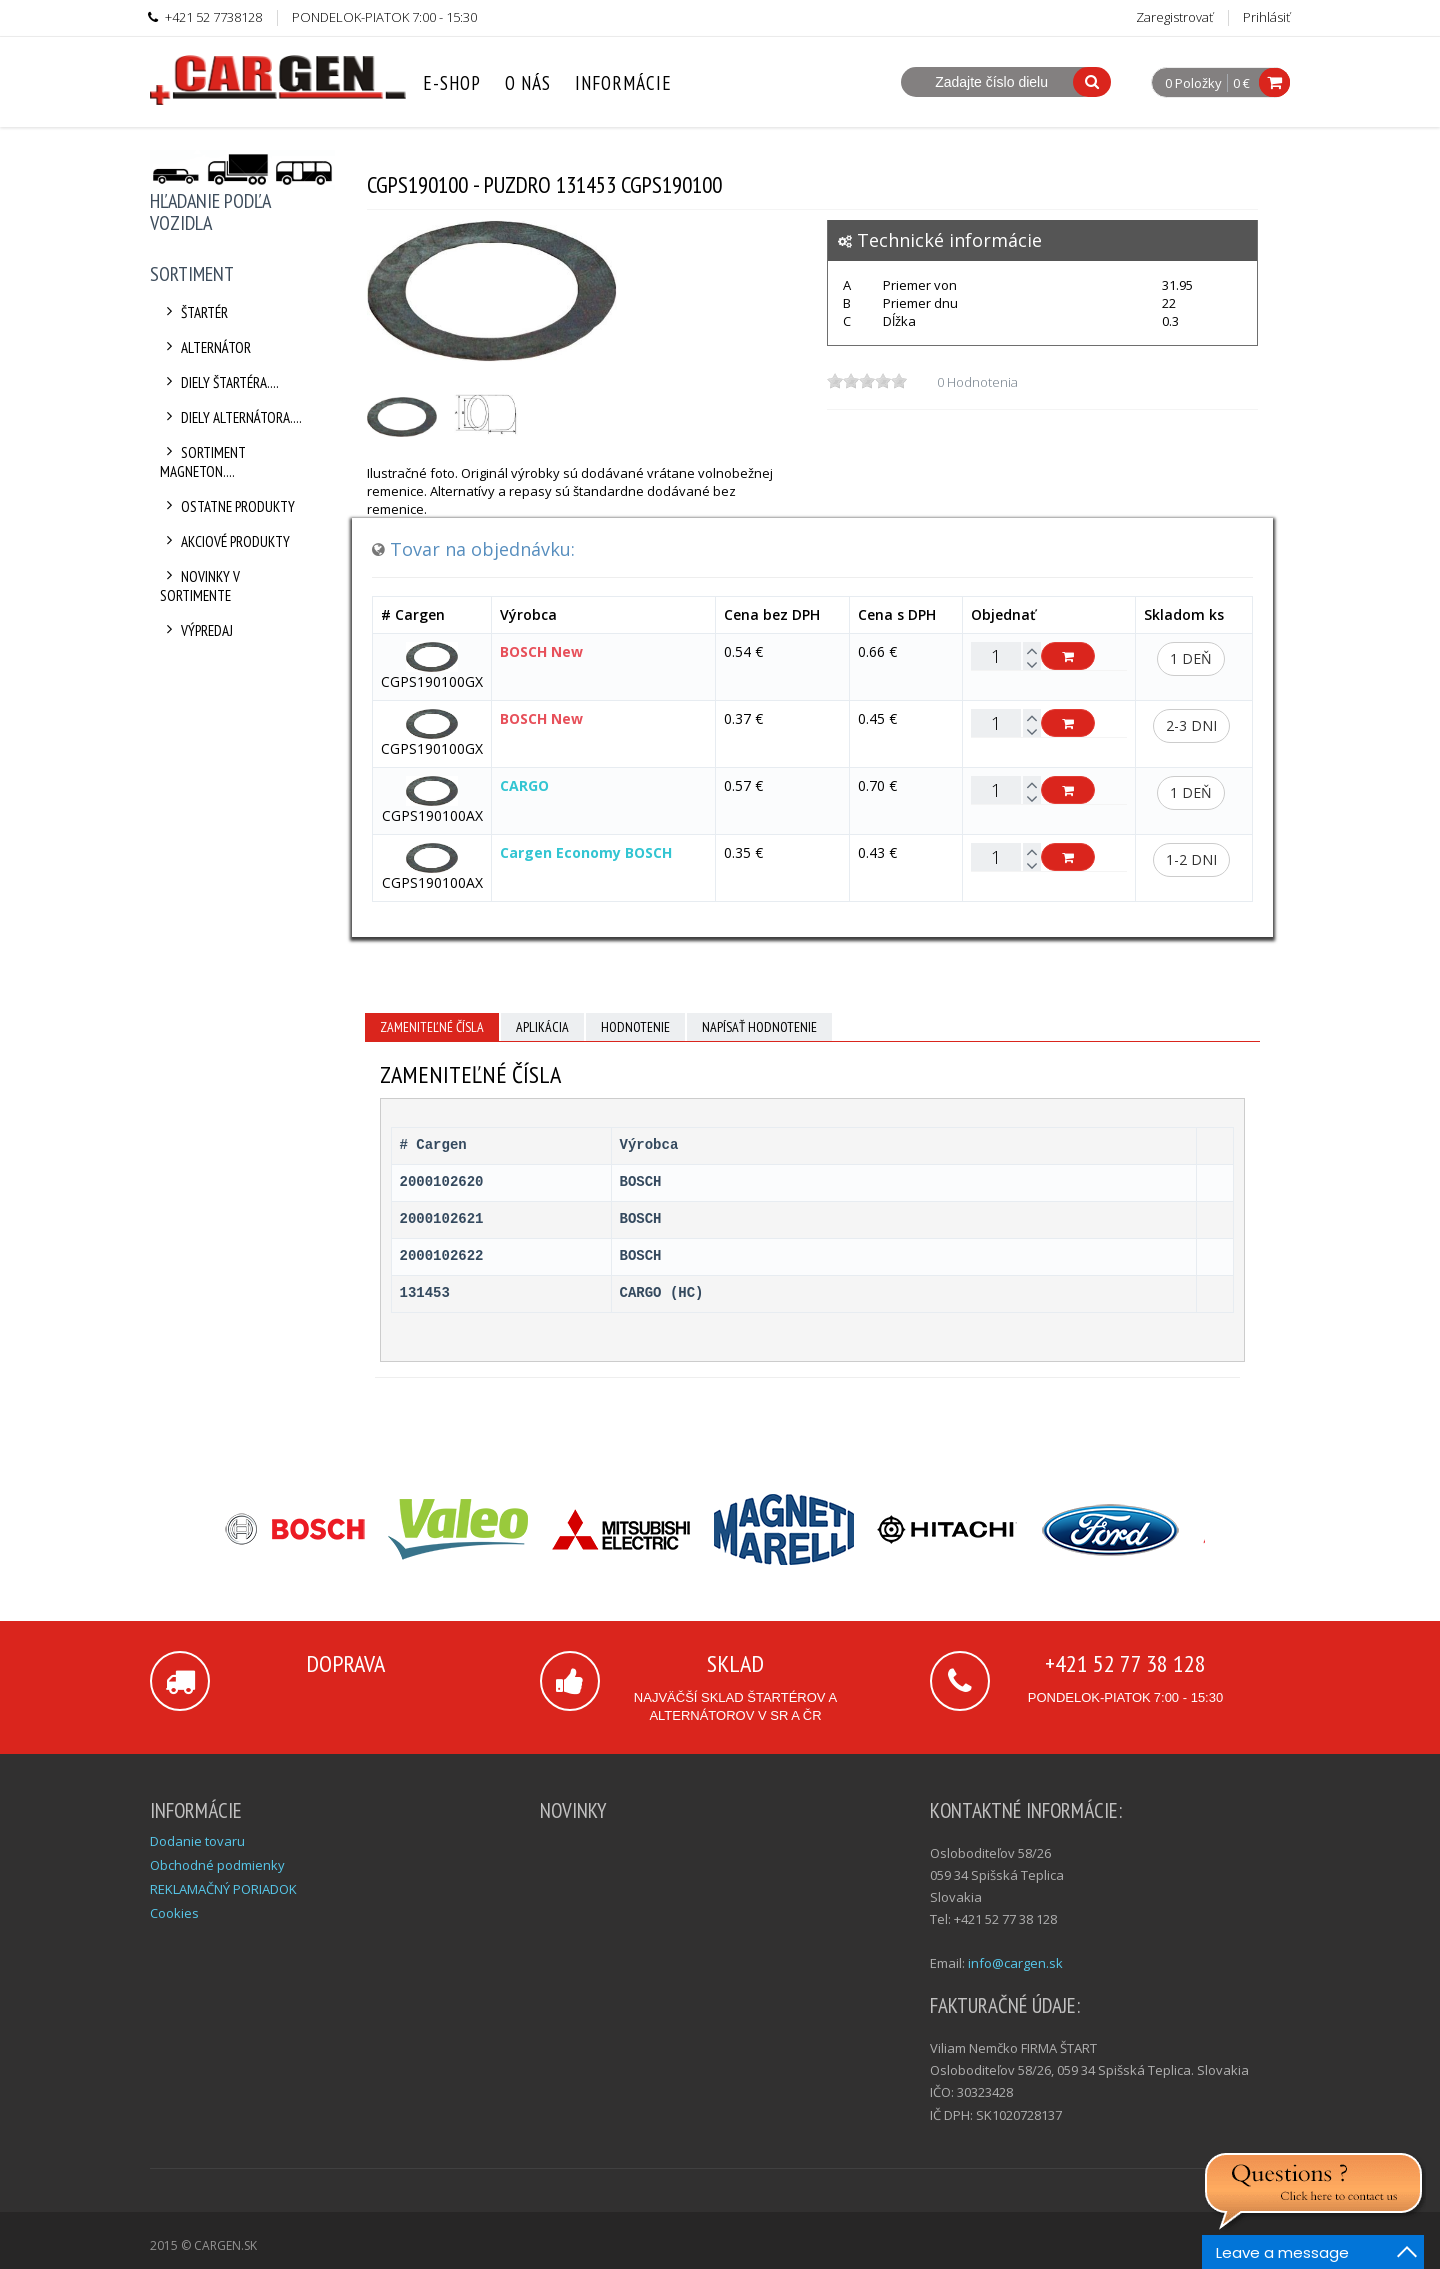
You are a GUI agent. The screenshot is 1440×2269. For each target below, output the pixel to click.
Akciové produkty (225, 541)
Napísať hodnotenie (759, 1027)
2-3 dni (1191, 725)
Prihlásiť (1266, 17)
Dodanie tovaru (197, 1841)
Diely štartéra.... (219, 382)
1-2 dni (1191, 859)
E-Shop (452, 83)
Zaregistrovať (1174, 17)
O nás (528, 83)
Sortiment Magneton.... (203, 462)
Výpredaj (196, 630)
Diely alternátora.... (231, 417)
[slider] (867, 381)
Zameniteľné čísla (432, 1027)
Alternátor (205, 347)
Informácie (623, 83)
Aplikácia (542, 1027)
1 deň (1191, 658)
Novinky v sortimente (200, 586)
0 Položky (1193, 84)
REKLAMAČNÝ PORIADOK (223, 1889)
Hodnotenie (635, 1027)
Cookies (174, 1913)
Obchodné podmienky (217, 1865)
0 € (1241, 83)
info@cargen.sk (1015, 1963)
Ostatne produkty (227, 506)
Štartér (194, 312)
